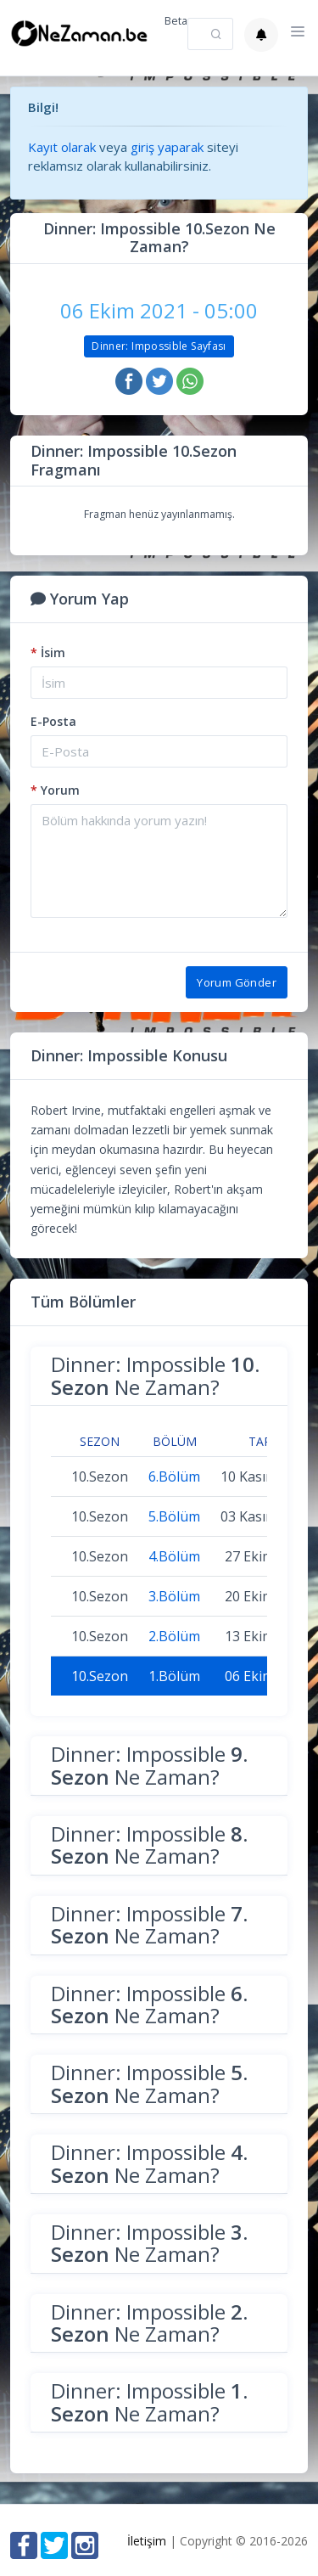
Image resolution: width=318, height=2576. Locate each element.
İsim (48, 652)
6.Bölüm (174, 1476)
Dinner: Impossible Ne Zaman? (155, 1375)
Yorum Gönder (236, 982)
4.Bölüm (174, 1556)
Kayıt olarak (62, 146)
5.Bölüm (174, 1516)
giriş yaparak (167, 146)
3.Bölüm (174, 1596)
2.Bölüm (174, 1636)
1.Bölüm (174, 1676)
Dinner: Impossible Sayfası (159, 346)
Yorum (55, 790)
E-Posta (53, 721)
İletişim (146, 2541)
